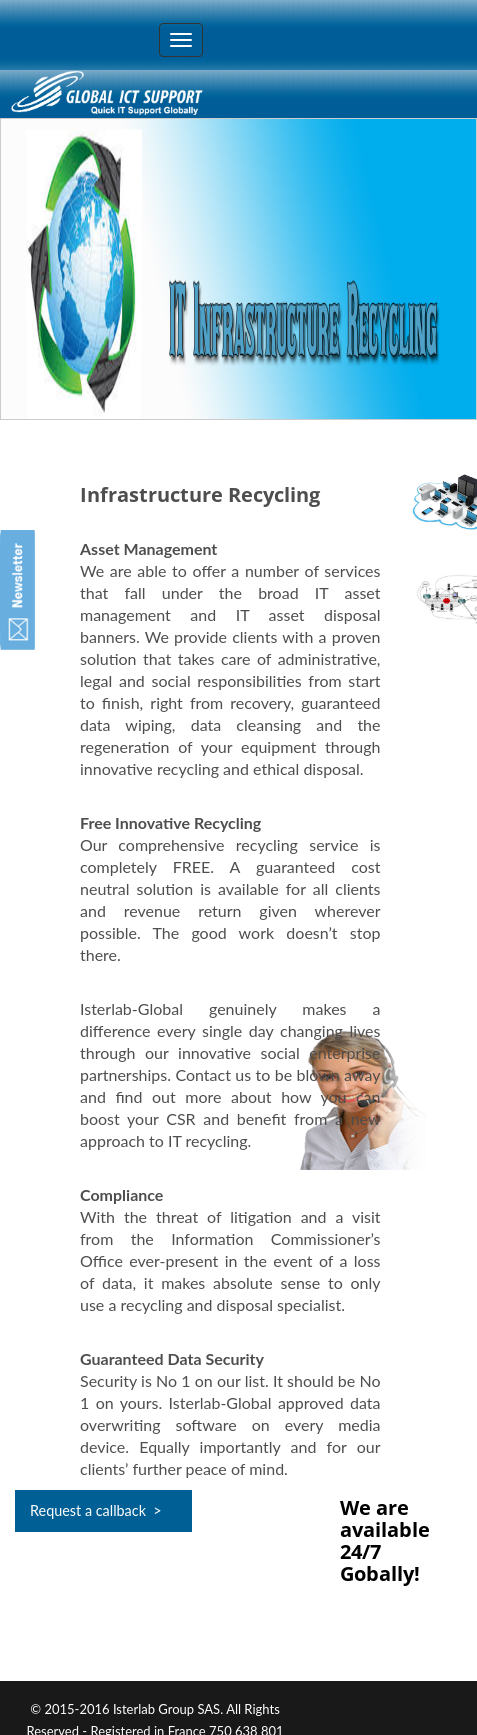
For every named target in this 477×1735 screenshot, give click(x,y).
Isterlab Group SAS (166, 1709)
